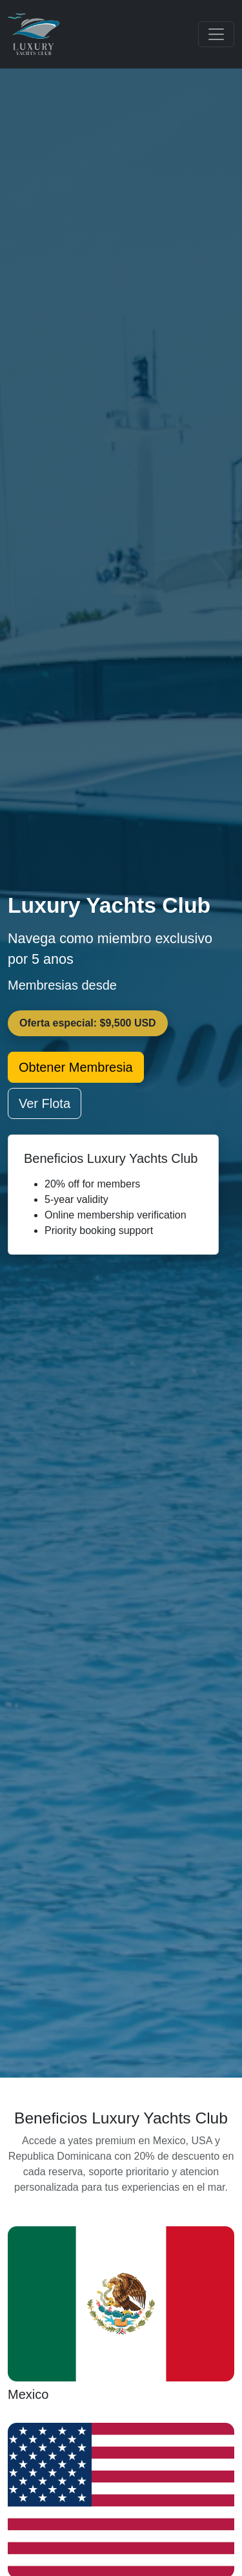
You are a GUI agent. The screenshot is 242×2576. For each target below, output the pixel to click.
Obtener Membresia (76, 1067)
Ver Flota (44, 1103)
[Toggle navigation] (216, 34)
